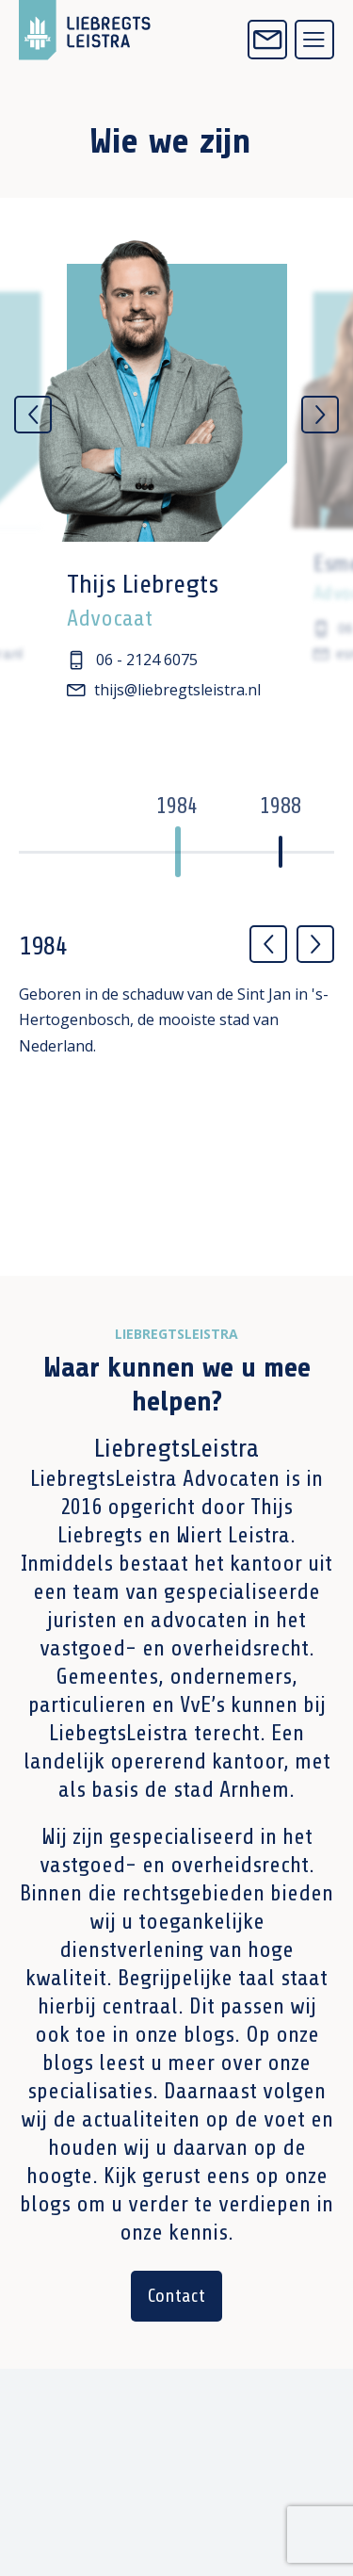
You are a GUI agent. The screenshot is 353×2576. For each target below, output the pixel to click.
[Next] (320, 414)
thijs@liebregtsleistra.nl (164, 689)
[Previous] (33, 414)
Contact (176, 2296)
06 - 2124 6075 (134, 660)
